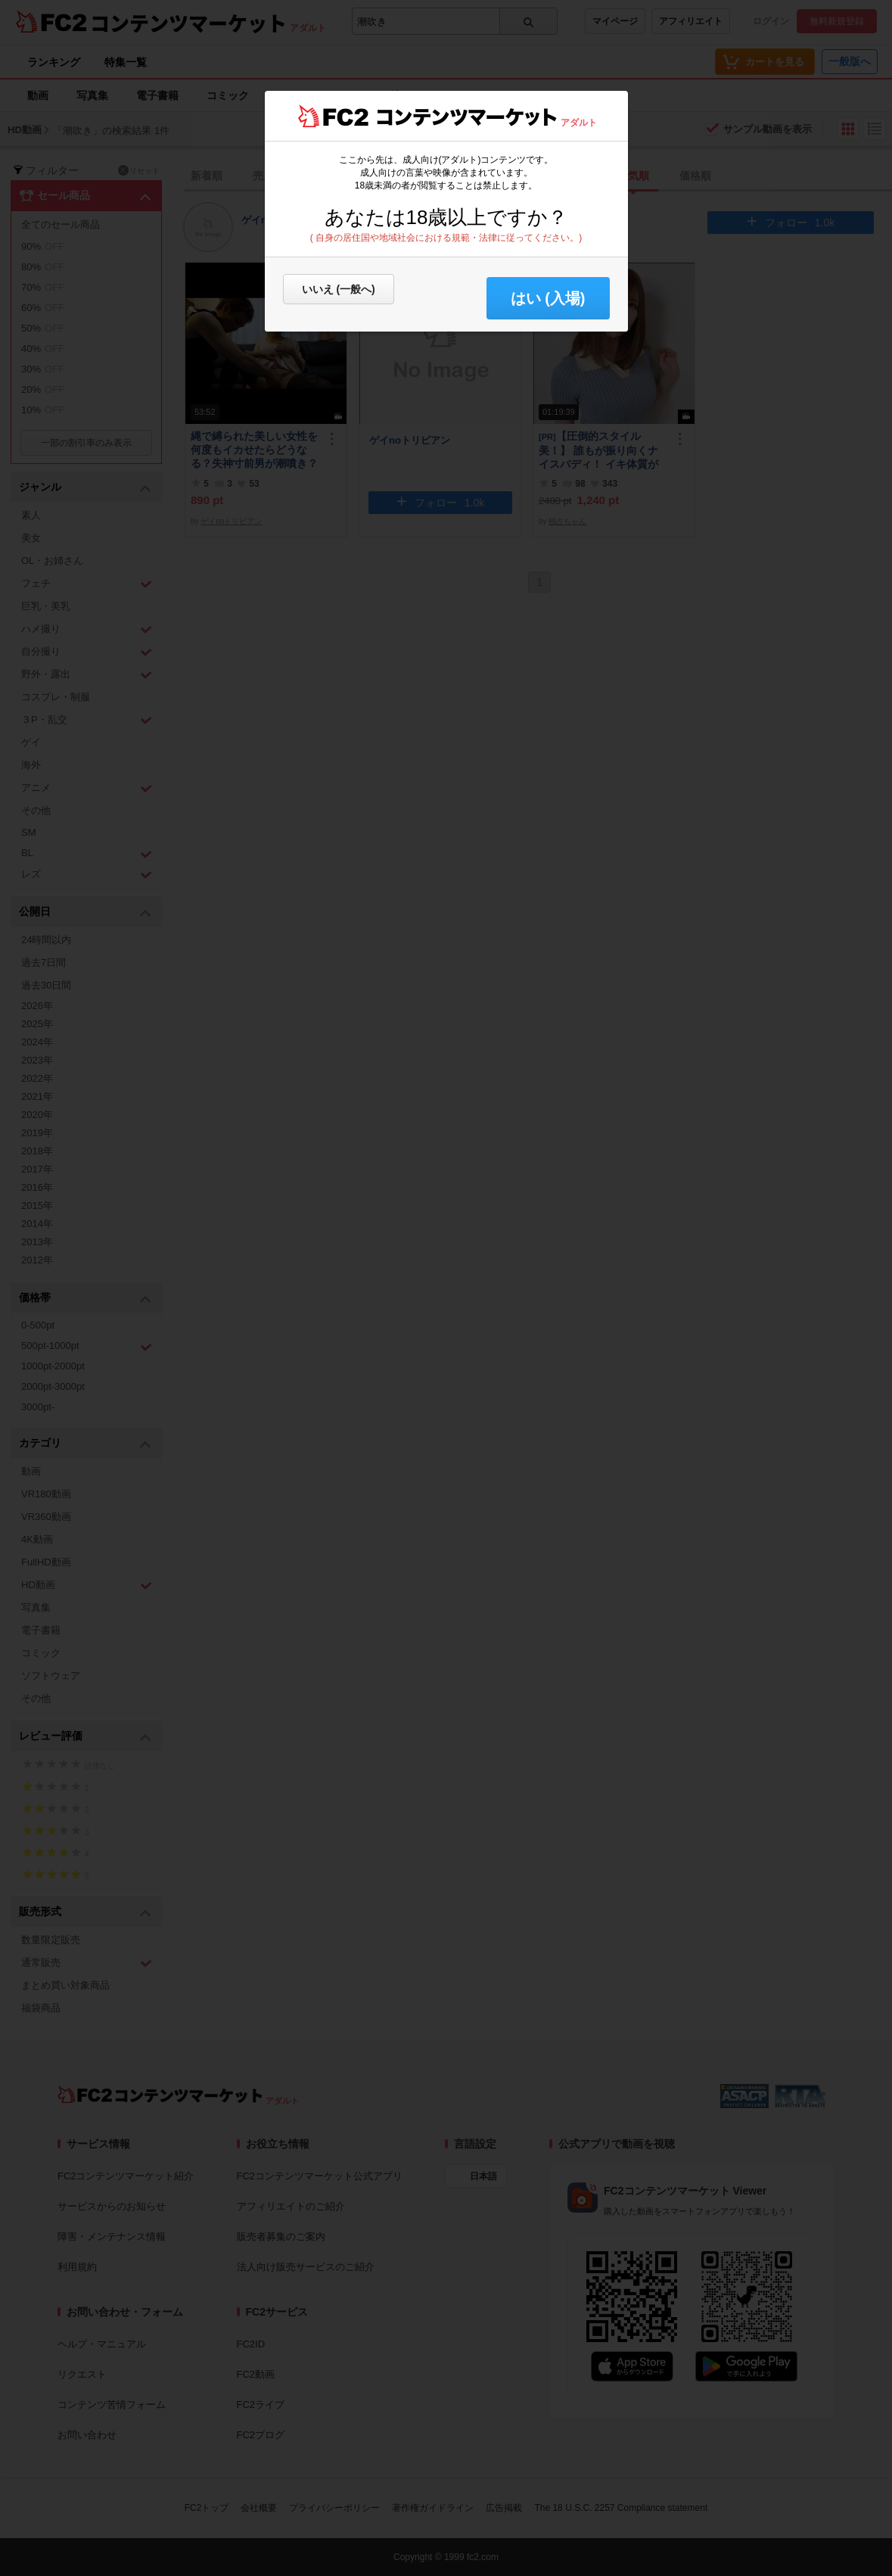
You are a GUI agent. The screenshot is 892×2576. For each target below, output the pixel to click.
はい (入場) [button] (548, 298)
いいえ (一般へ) (338, 289)
